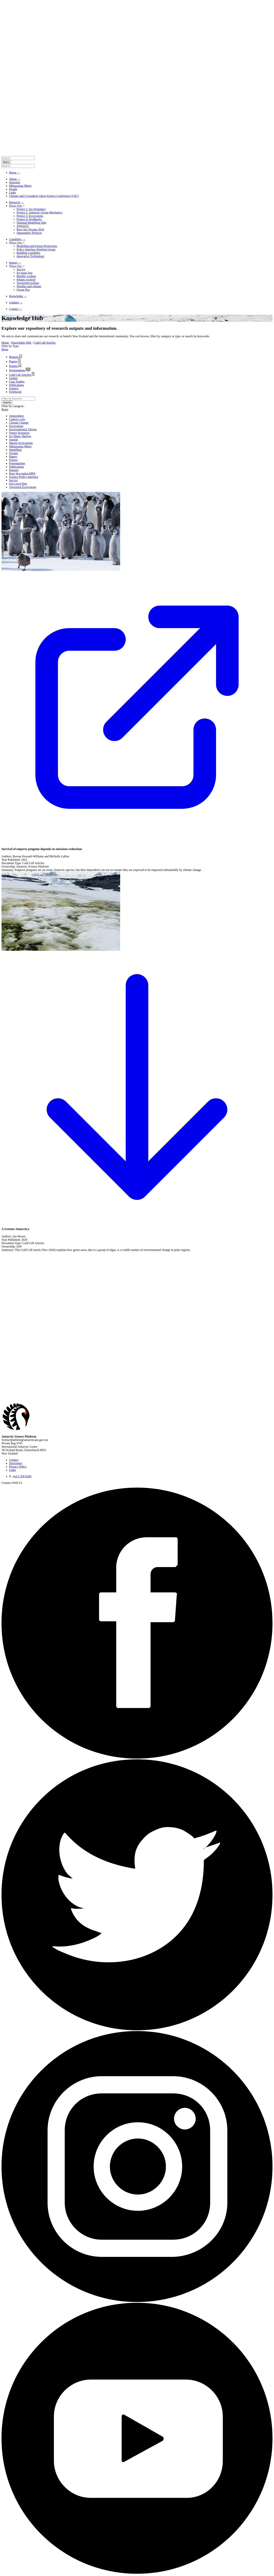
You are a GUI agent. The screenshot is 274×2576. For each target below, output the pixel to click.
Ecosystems (16, 426)
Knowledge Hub (21, 342)
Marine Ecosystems (21, 443)
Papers (13, 456)
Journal (13, 439)
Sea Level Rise (18, 483)
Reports (13, 470)
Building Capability (28, 252)
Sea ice (21, 269)
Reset (5, 349)
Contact (13, 1459)
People (13, 189)
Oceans (13, 453)
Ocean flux (23, 289)
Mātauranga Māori (20, 185)
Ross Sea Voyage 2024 (30, 229)
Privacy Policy (18, 1466)
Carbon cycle (17, 419)
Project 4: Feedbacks (29, 219)
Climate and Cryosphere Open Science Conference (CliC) (44, 196)
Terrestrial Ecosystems (22, 487)
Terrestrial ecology (28, 283)
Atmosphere (16, 415)
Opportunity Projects (29, 232)
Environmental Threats (23, 429)
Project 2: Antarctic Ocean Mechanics (39, 212)
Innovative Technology (30, 256)
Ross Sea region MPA (22, 473)
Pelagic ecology (26, 279)
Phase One (17, 205)
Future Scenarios (19, 432)
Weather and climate (29, 286)
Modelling (15, 449)
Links (12, 192)
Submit (7, 402)
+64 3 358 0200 (21, 1476)
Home (5, 342)
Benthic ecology (26, 276)
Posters (13, 460)
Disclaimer (15, 1463)
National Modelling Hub (31, 222)
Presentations (17, 463)
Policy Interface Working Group (36, 249)
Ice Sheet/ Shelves (20, 436)
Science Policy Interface (23, 476)
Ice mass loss (24, 272)
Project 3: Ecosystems (30, 215)
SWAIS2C (23, 226)
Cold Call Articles (45, 342)
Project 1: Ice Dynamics (31, 209)
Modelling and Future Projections (37, 246)
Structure (14, 182)
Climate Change (19, 422)
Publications (16, 466)
